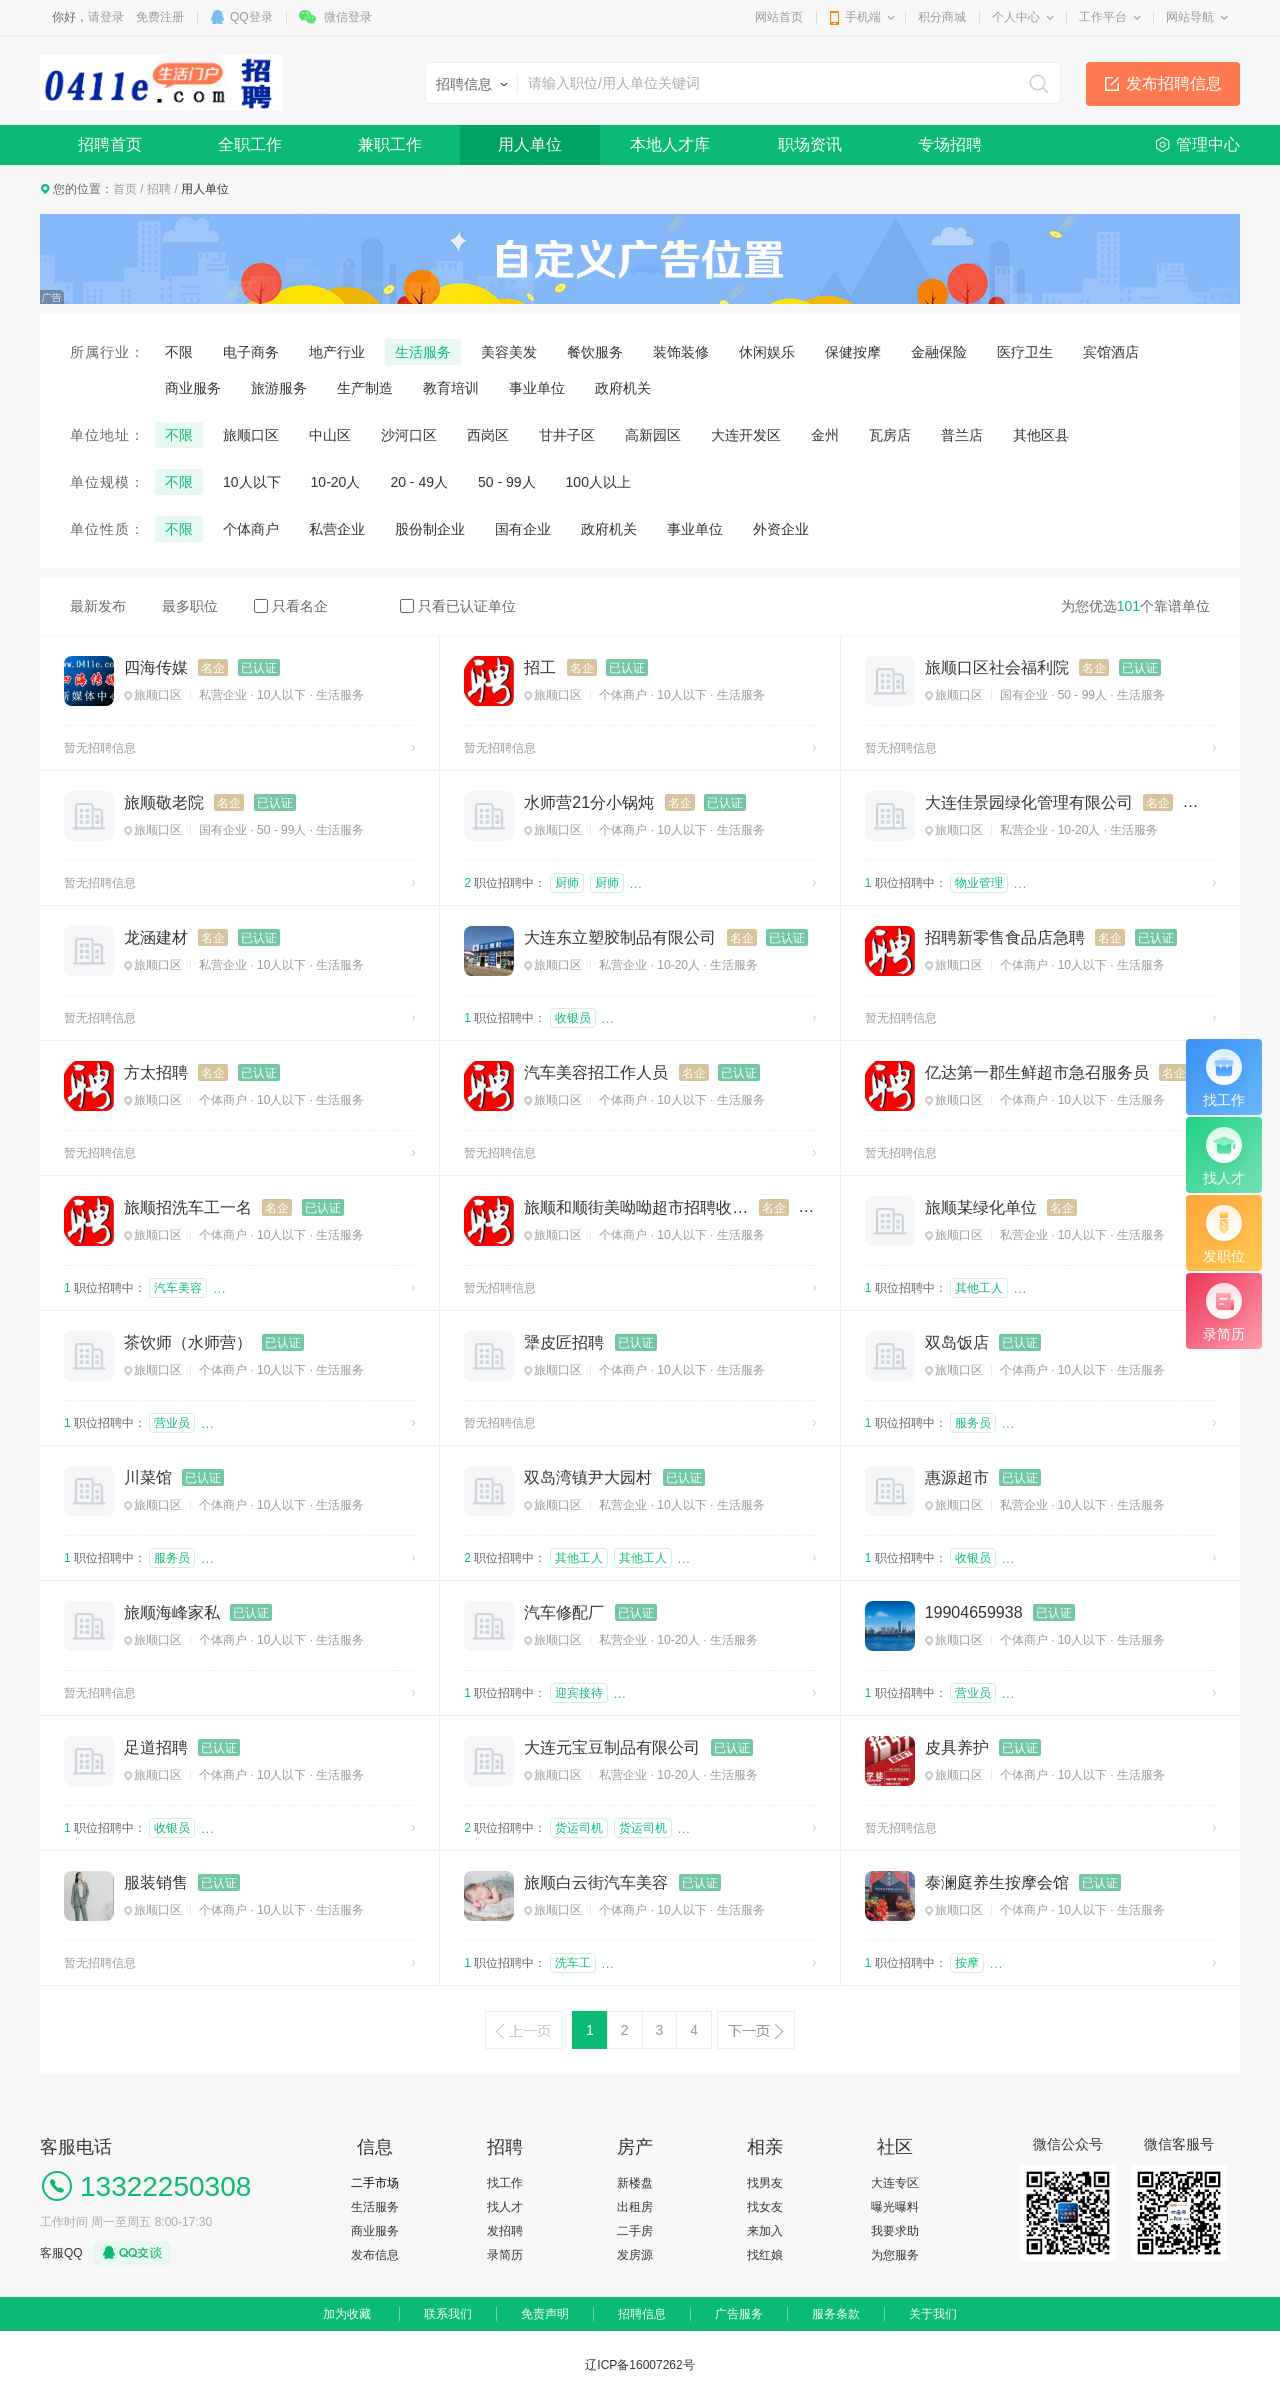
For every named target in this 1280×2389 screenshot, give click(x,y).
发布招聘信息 (1174, 83)
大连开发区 (746, 435)
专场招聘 (950, 144)
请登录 (106, 17)
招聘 (159, 189)
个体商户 (251, 529)
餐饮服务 (595, 352)
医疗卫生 (1025, 352)
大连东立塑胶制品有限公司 (620, 937)
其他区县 (1041, 435)
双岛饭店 (957, 1342)
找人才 (505, 2207)
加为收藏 (347, 2314)
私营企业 (337, 529)
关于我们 (933, 2314)
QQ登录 (251, 17)
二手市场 (375, 2183)
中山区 (330, 435)
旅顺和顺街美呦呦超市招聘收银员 (636, 1207)
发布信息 (375, 2255)
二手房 (635, 2231)
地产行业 (337, 352)
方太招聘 (156, 1072)
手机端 (863, 17)
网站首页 (779, 17)
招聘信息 (642, 2314)
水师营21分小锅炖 (589, 802)
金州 (825, 435)
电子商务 (251, 352)
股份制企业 (430, 529)
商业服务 (193, 388)
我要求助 (895, 2231)
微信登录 (348, 17)
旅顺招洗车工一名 (188, 1207)
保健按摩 (853, 352)
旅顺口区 (251, 435)
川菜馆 (148, 1477)
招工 (540, 667)
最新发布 (98, 606)
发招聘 (505, 2231)
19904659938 (974, 1612)
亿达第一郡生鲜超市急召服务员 (1037, 1072)
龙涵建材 (156, 937)
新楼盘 (635, 2183)
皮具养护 (957, 1747)
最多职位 (190, 606)
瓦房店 (890, 435)
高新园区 (653, 435)
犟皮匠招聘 (564, 1342)
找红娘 (765, 2255)
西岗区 (488, 435)
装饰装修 (681, 352)
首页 (125, 189)
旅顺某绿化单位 (981, 1207)
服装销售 (156, 1882)
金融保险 (939, 352)
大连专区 (895, 2183)
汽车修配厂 (564, 1612)
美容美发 (509, 352)
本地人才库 (670, 144)
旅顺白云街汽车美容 (596, 1882)
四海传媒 (156, 667)
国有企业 (523, 529)
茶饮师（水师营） (188, 1342)
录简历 (505, 2255)
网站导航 (1190, 17)
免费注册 (160, 17)
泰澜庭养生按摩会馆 (997, 1882)
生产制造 (365, 388)
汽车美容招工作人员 (596, 1072)
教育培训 (451, 388)
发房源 (635, 2255)
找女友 (765, 2207)
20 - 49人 (419, 482)
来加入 (765, 2231)
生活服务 (423, 352)
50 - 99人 (507, 482)
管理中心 (1208, 144)
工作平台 (1103, 17)
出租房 (635, 2207)
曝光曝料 (895, 2207)
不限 (179, 352)
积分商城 (942, 17)
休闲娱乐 (767, 352)
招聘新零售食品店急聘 (1005, 937)
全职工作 (250, 144)
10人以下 (252, 482)
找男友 (765, 2183)
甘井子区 (567, 435)
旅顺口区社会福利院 (997, 667)
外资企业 (781, 529)
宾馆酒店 (1111, 352)
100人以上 (598, 482)
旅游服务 (279, 388)
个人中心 (1016, 17)
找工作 (505, 2183)
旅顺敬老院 (164, 802)
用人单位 (530, 144)
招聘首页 (110, 144)
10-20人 (336, 482)
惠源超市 (957, 1477)
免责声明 (545, 2314)
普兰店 (962, 435)
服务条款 (836, 2314)
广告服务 (739, 2314)
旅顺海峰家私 (172, 1612)
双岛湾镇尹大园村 (588, 1477)
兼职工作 (390, 144)
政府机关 (623, 388)
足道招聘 (156, 1747)
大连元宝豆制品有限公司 (612, 1747)
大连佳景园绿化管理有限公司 (1029, 802)
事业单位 (537, 388)
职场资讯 (810, 144)
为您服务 (895, 2255)
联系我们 (448, 2314)
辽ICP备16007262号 (639, 2365)
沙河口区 (409, 435)
